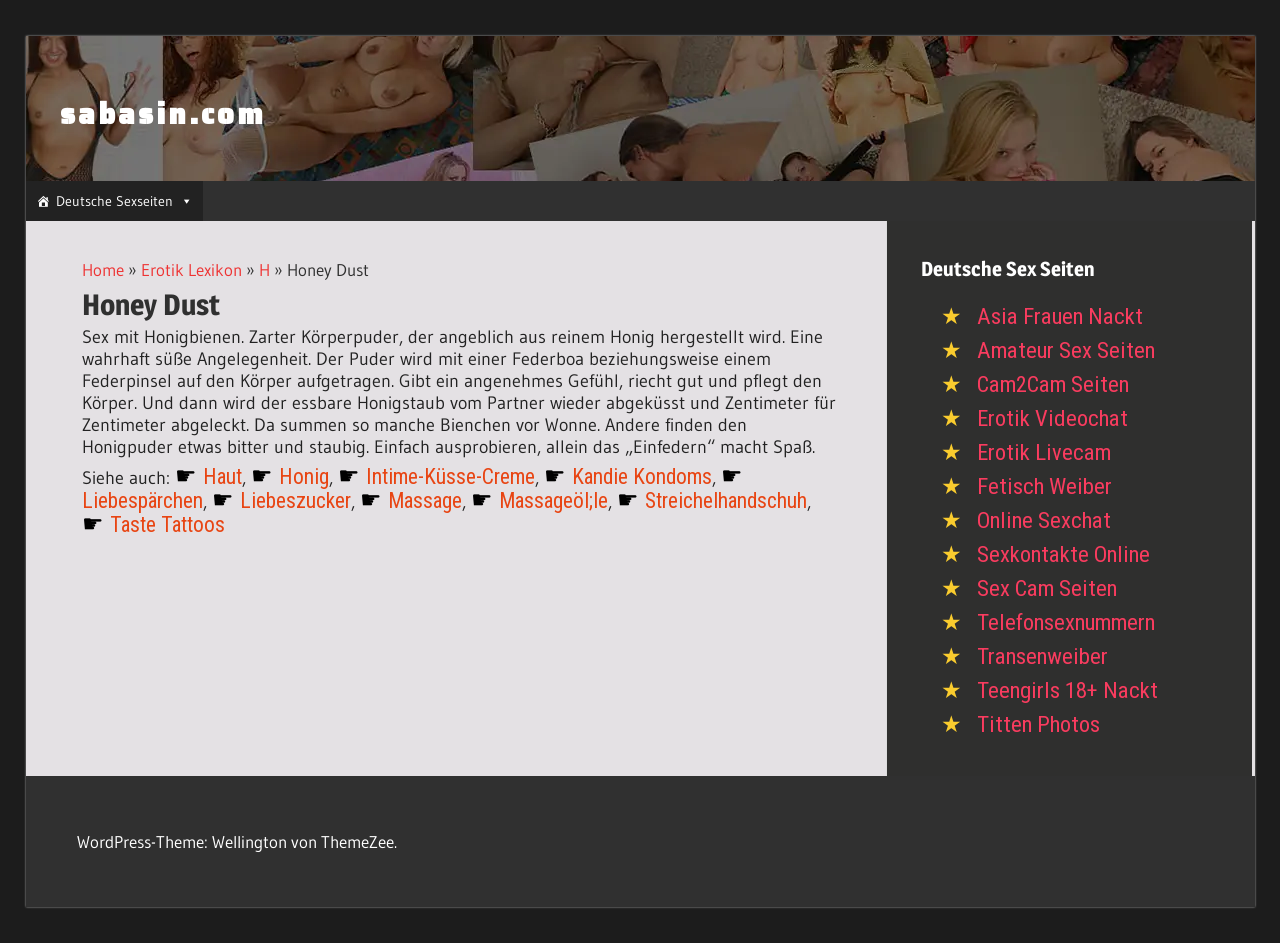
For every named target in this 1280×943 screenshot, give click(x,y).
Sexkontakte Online (1063, 554)
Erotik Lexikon (191, 269)
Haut (222, 476)
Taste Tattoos (167, 524)
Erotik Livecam (1044, 452)
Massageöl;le (553, 500)
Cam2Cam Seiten (1053, 384)
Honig (304, 476)
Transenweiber (1042, 656)
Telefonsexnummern (1066, 622)
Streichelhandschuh (726, 500)
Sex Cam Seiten (1047, 588)
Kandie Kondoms (642, 476)
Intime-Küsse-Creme (450, 476)
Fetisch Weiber (1044, 486)
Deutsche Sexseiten (124, 201)
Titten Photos (1038, 724)
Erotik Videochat (1052, 418)
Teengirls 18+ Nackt (1067, 690)
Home (103, 269)
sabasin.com (163, 114)
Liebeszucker (295, 500)
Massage (425, 500)
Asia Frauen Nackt (1060, 316)
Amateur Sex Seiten (1066, 350)
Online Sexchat (1044, 520)
